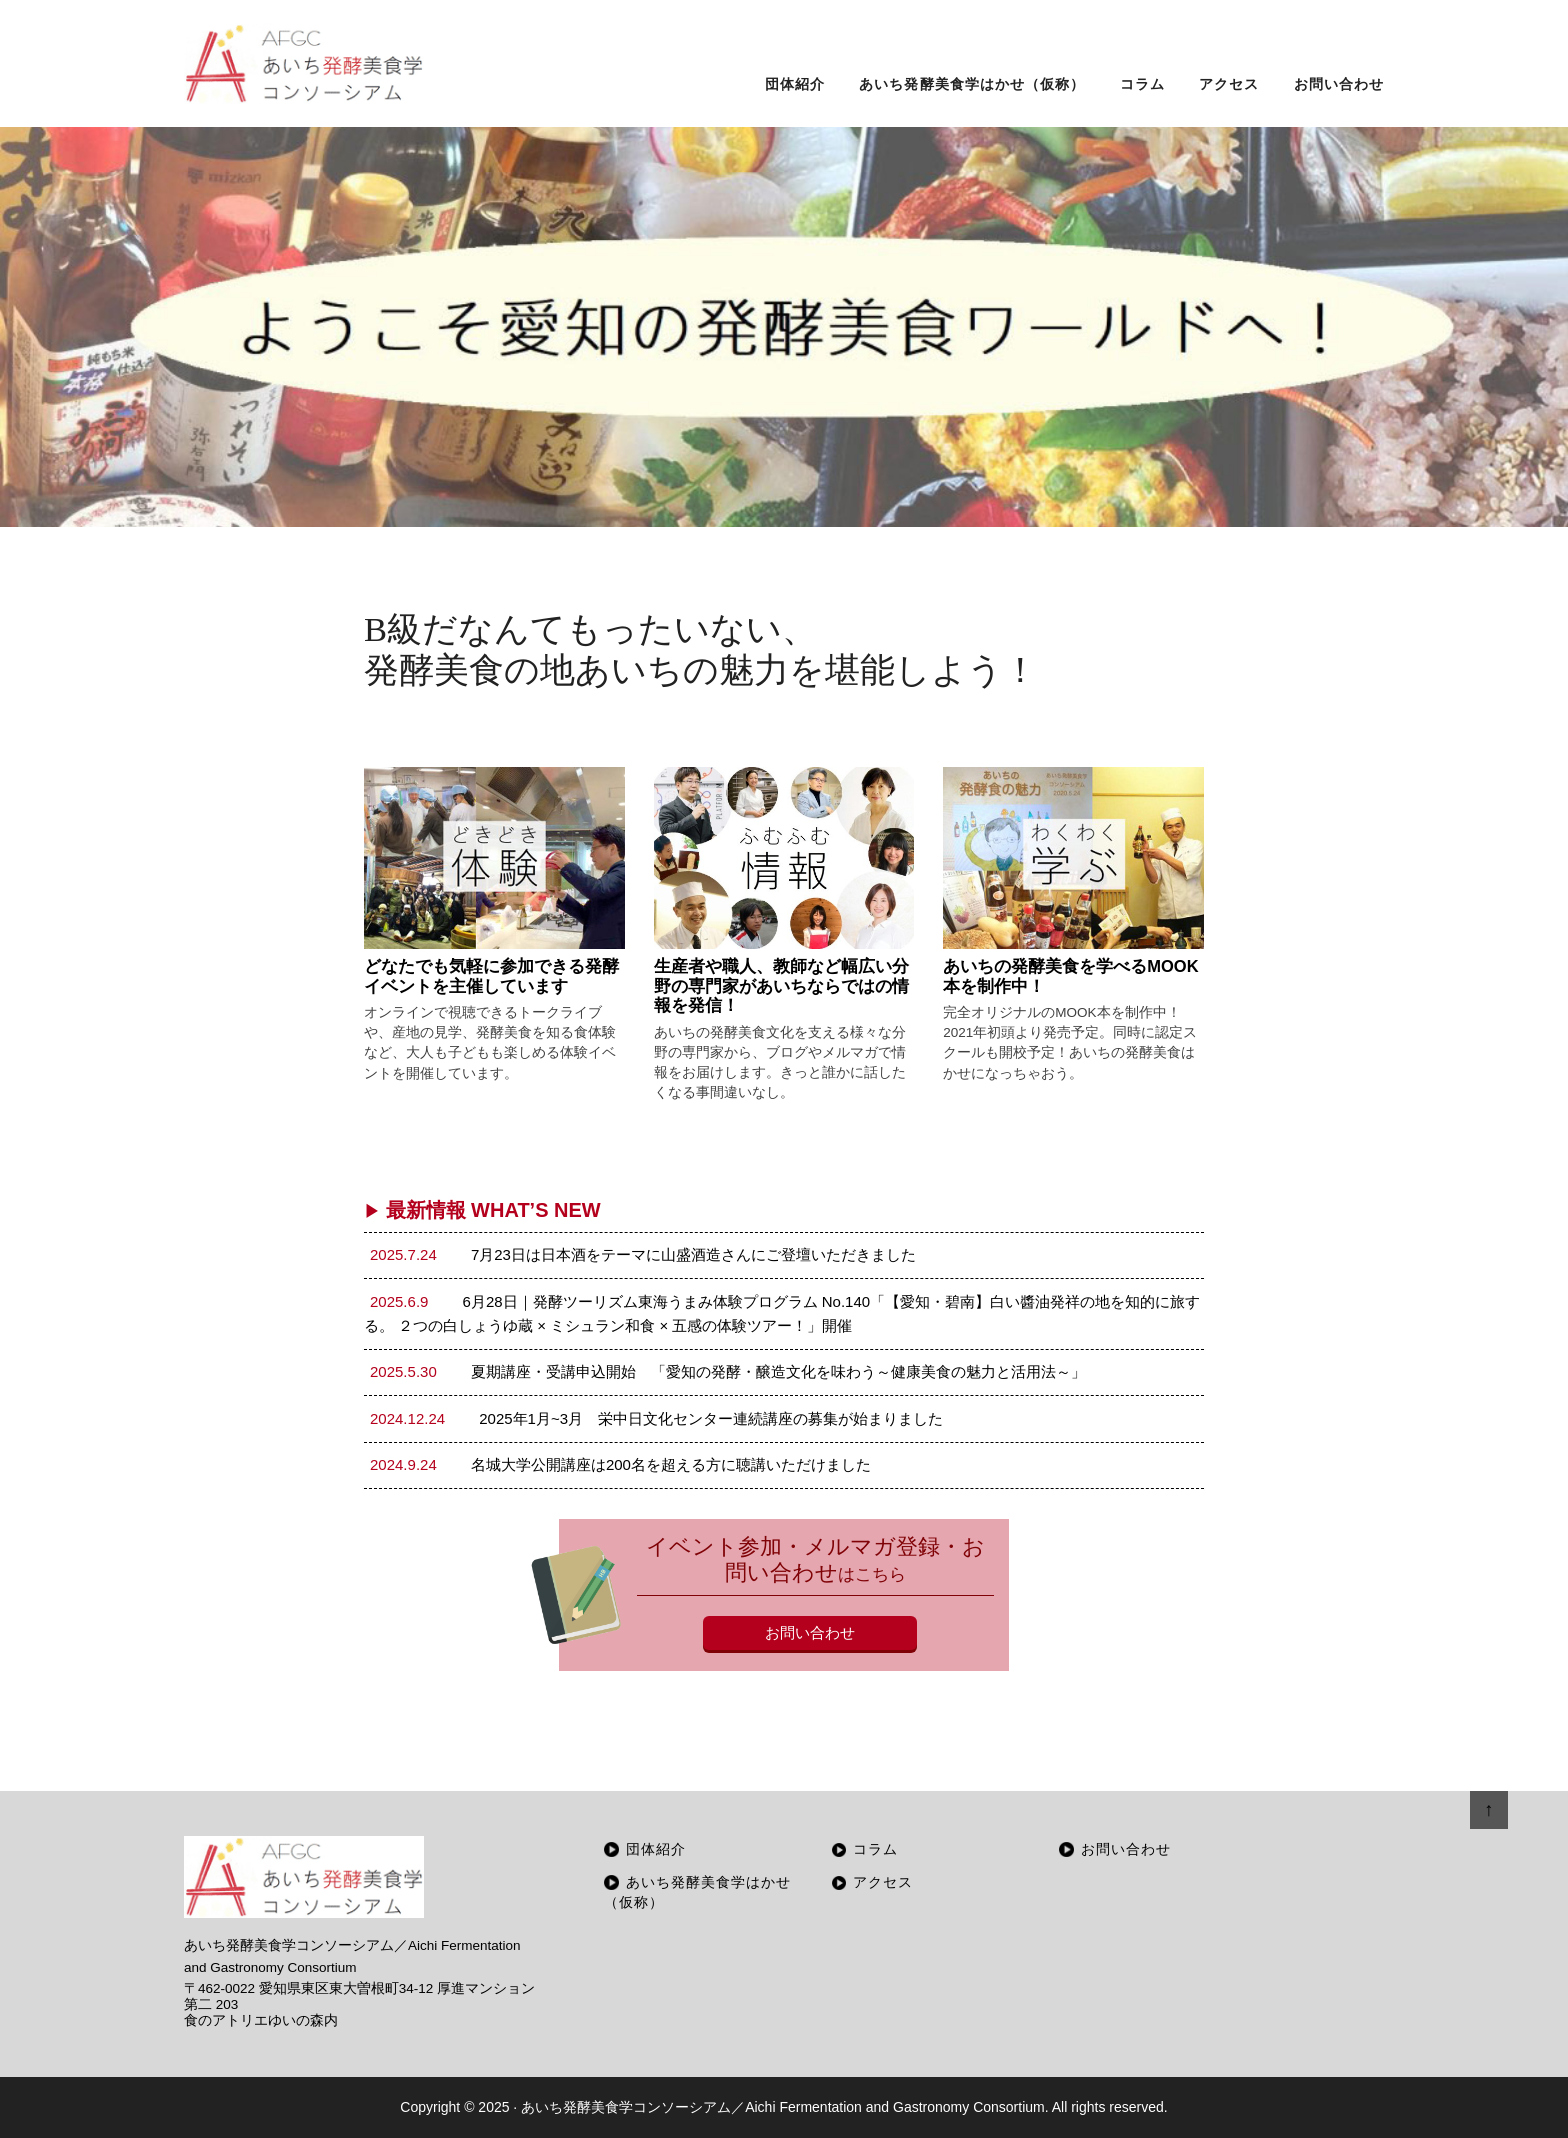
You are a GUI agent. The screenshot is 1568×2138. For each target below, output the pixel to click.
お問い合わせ (810, 1632)
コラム (875, 1849)
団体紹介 (656, 1849)
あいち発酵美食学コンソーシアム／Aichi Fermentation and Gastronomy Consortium (783, 2107)
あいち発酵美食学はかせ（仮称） (697, 1892)
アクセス (883, 1882)
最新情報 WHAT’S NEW (482, 1210)
